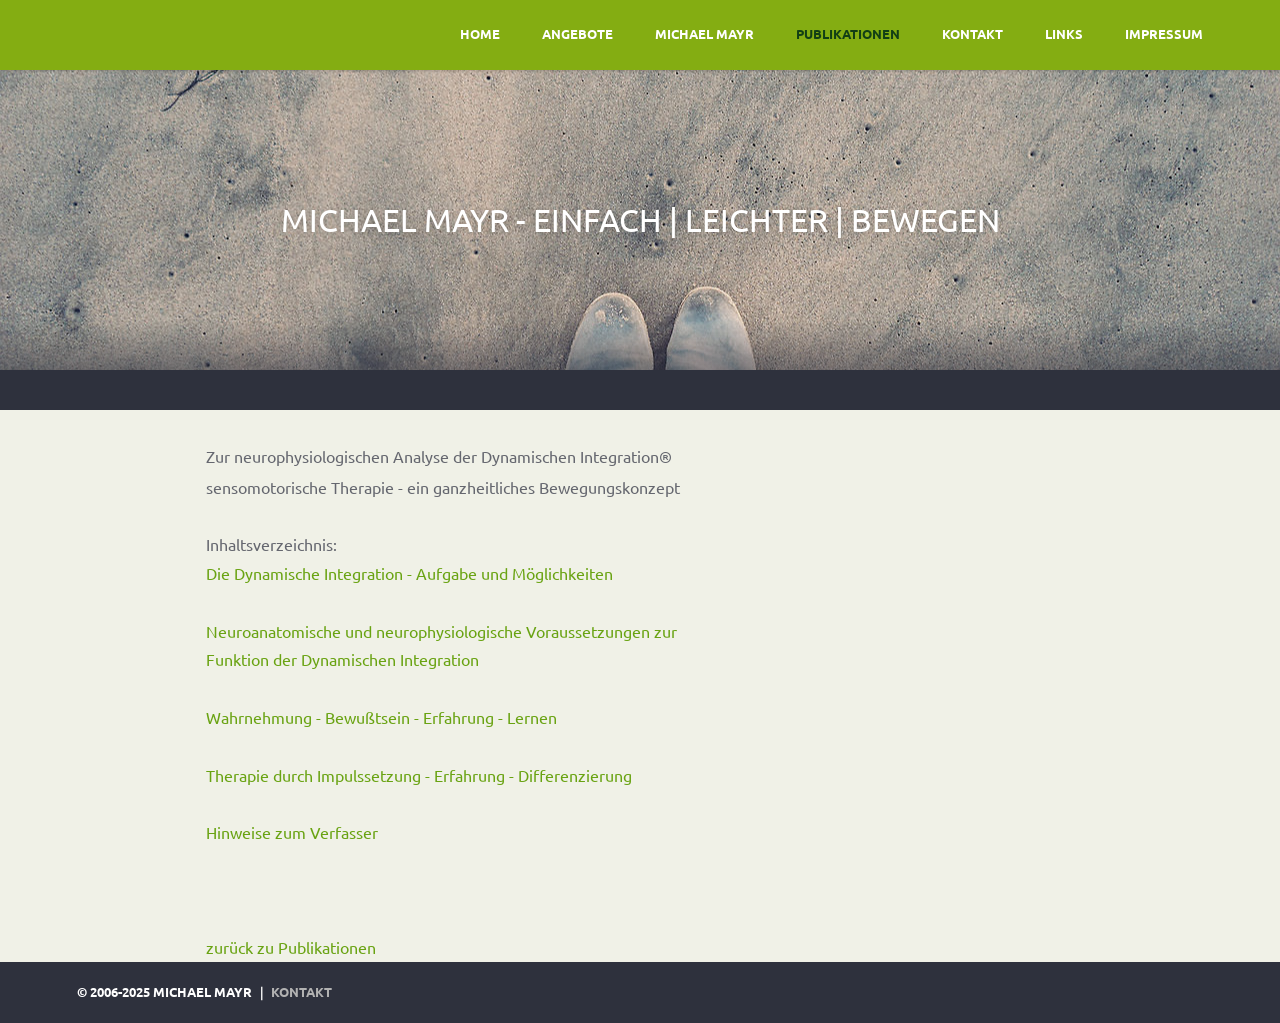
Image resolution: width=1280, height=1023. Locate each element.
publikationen (848, 33)
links (1064, 33)
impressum (1164, 33)
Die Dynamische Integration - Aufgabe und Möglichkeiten (409, 573)
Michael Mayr (704, 33)
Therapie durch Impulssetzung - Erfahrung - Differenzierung (419, 775)
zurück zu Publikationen (291, 947)
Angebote (577, 33)
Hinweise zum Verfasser (292, 832)
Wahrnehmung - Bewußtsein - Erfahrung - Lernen (381, 717)
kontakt (972, 33)
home (480, 33)
